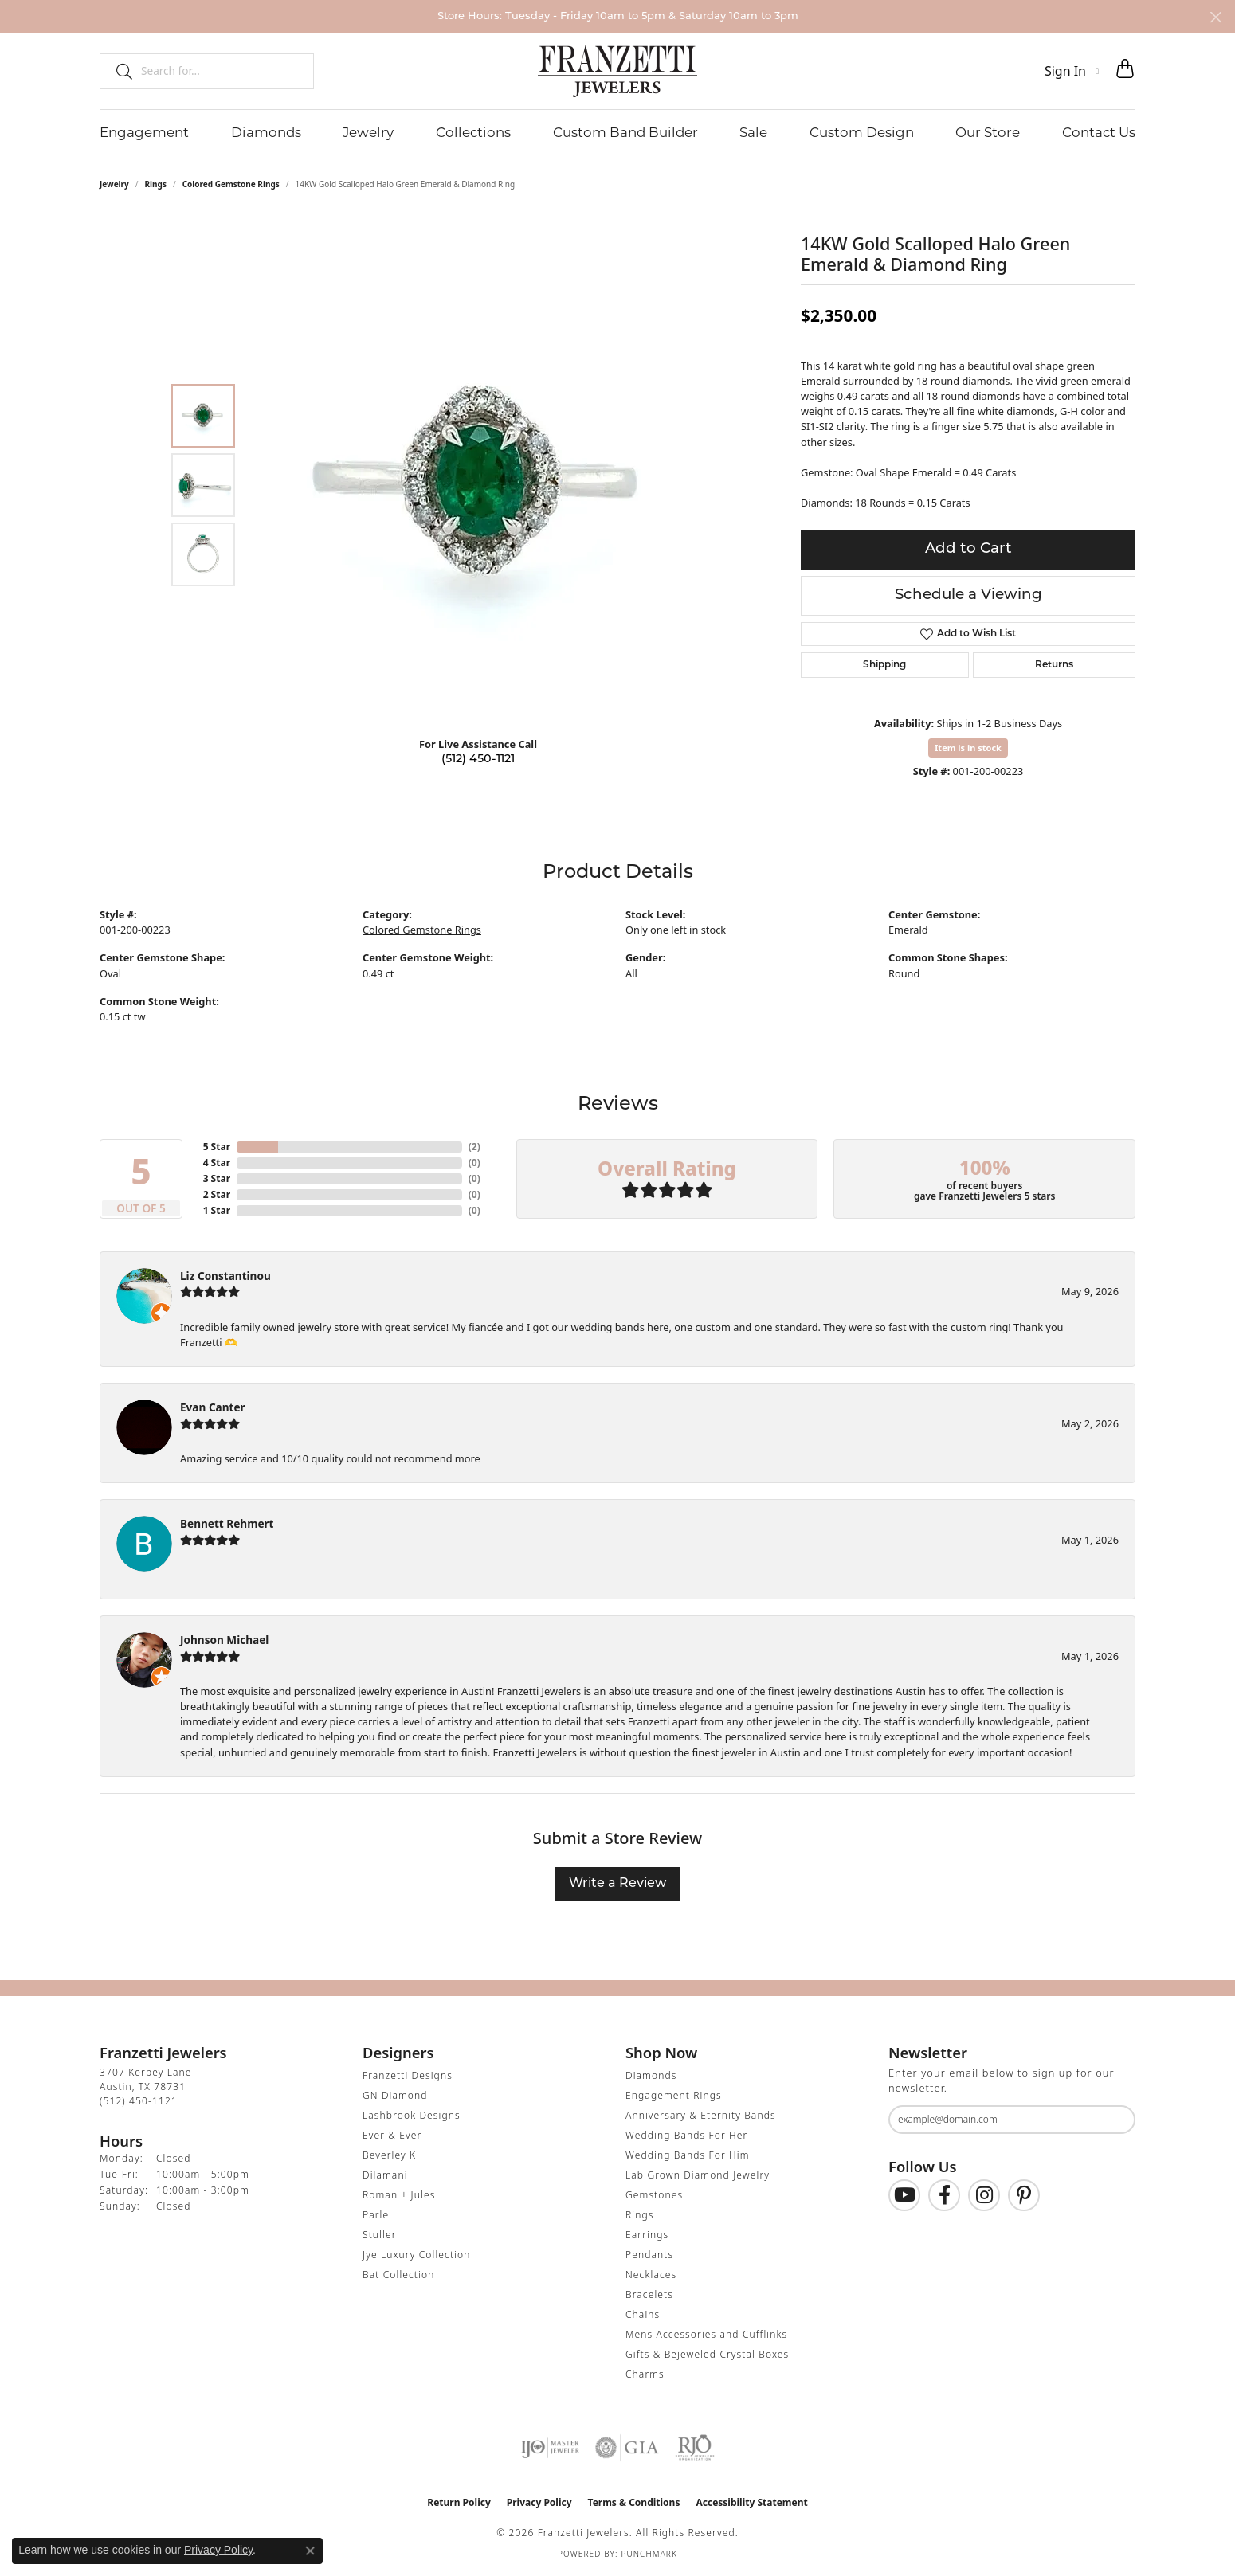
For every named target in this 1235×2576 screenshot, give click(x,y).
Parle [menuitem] (376, 2215)
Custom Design (862, 132)
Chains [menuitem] (642, 2314)
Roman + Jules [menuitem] (399, 2195)
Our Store (987, 132)
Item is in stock (968, 748)
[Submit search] (118, 71)
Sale (753, 132)
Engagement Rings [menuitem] (673, 2095)
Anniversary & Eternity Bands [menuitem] (700, 2115)
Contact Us (1098, 132)
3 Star (216, 1178)
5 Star (216, 1146)
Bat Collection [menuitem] (398, 2274)
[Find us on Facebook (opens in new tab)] (944, 2195)
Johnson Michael (224, 1639)
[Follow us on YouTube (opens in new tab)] (904, 2195)
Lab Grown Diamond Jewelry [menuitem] (697, 2175)
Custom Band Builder (625, 132)
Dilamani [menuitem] (385, 2175)
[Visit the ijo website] (550, 2448)
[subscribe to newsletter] (1113, 2119)
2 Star (216, 1194)
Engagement (144, 132)
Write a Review (617, 1883)
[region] (482, 485)
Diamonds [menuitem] (650, 2075)
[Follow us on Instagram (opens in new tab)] (984, 2195)
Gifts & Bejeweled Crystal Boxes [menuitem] (707, 2354)
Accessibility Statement (751, 2502)
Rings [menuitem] (639, 2215)
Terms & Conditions (634, 2502)
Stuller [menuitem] (380, 2234)
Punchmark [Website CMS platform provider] (649, 2553)
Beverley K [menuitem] (389, 2155)
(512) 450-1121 (478, 759)
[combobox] (220, 71)
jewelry (114, 184)
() (474, 1146)
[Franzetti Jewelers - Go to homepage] (617, 70)
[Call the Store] (139, 2101)
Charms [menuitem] (645, 2374)
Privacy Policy (539, 2502)
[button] (1072, 71)
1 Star (216, 1210)
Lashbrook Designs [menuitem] (412, 2115)
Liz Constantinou (225, 1275)
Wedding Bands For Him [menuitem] (687, 2155)
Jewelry (368, 132)
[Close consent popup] (310, 2550)
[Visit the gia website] (627, 2448)
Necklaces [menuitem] (650, 2274)
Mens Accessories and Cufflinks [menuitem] (706, 2334)
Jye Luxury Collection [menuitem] (416, 2254)
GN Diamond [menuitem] (395, 2095)
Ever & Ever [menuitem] (392, 2135)
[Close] (1215, 17)
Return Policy (459, 2502)
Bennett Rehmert (227, 1523)
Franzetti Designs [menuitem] (408, 2075)
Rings (156, 184)
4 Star (216, 1162)
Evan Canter (212, 1407)
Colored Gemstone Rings (231, 184)
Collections (473, 132)
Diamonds (266, 132)
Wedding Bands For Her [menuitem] (686, 2135)
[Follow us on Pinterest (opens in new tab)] (1024, 2195)
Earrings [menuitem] (646, 2234)
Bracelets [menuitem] (649, 2294)
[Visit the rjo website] (695, 2448)
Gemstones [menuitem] (654, 2195)
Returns (1054, 665)
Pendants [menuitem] (649, 2254)
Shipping (884, 665)
